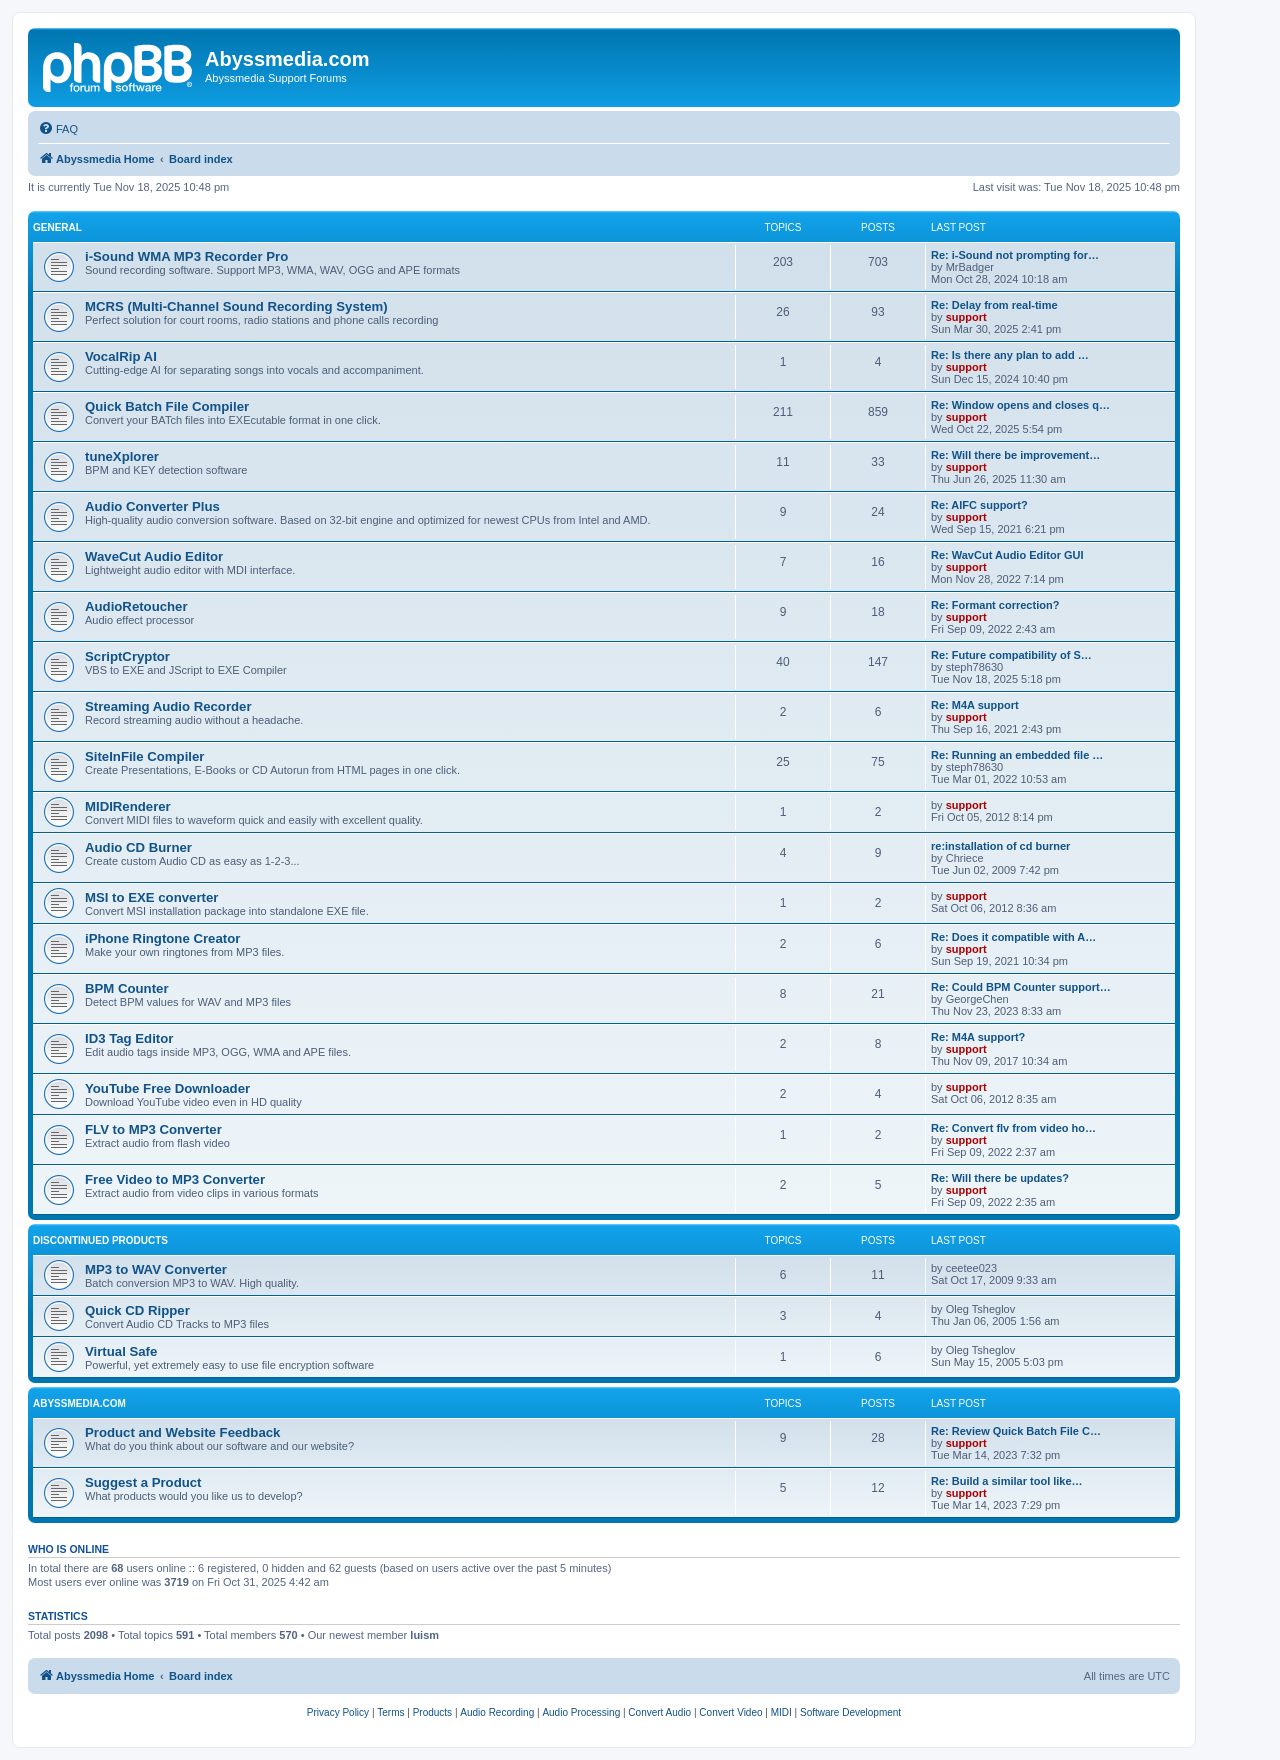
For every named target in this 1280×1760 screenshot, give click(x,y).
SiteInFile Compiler (144, 756)
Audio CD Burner (138, 847)
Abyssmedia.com (79, 1403)
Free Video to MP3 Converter (175, 1179)
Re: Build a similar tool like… (1007, 1481)
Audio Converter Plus (152, 506)
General (57, 227)
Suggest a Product (143, 1482)
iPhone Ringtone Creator (162, 938)
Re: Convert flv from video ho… (1013, 1128)
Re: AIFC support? (979, 505)
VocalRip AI (121, 356)
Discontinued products (100, 1240)
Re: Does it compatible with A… (1013, 937)
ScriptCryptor (127, 656)
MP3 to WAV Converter (156, 1269)
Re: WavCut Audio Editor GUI (1007, 555)
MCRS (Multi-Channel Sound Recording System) (236, 306)
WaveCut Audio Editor (154, 556)
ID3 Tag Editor (129, 1038)
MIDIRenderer (128, 806)
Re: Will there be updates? (1000, 1178)
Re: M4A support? (978, 1037)
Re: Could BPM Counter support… (1021, 987)
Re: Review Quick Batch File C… (1016, 1431)
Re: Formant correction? (995, 605)
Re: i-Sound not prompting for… (1015, 255)
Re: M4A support (975, 705)
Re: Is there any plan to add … (1010, 355)
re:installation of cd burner (1000, 846)
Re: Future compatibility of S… (1011, 655)
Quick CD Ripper (137, 1310)
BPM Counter (127, 988)
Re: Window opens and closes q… (1020, 405)
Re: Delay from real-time (994, 305)
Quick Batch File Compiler (167, 406)
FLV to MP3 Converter (153, 1129)
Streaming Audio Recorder (168, 706)
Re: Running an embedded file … (1017, 755)
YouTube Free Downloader (167, 1088)
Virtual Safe (121, 1351)
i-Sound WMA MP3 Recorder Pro (186, 256)
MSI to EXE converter (151, 897)
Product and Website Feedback (182, 1432)
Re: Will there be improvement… (1015, 455)
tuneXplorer (122, 456)
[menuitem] (58, 129)
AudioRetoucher (136, 606)
